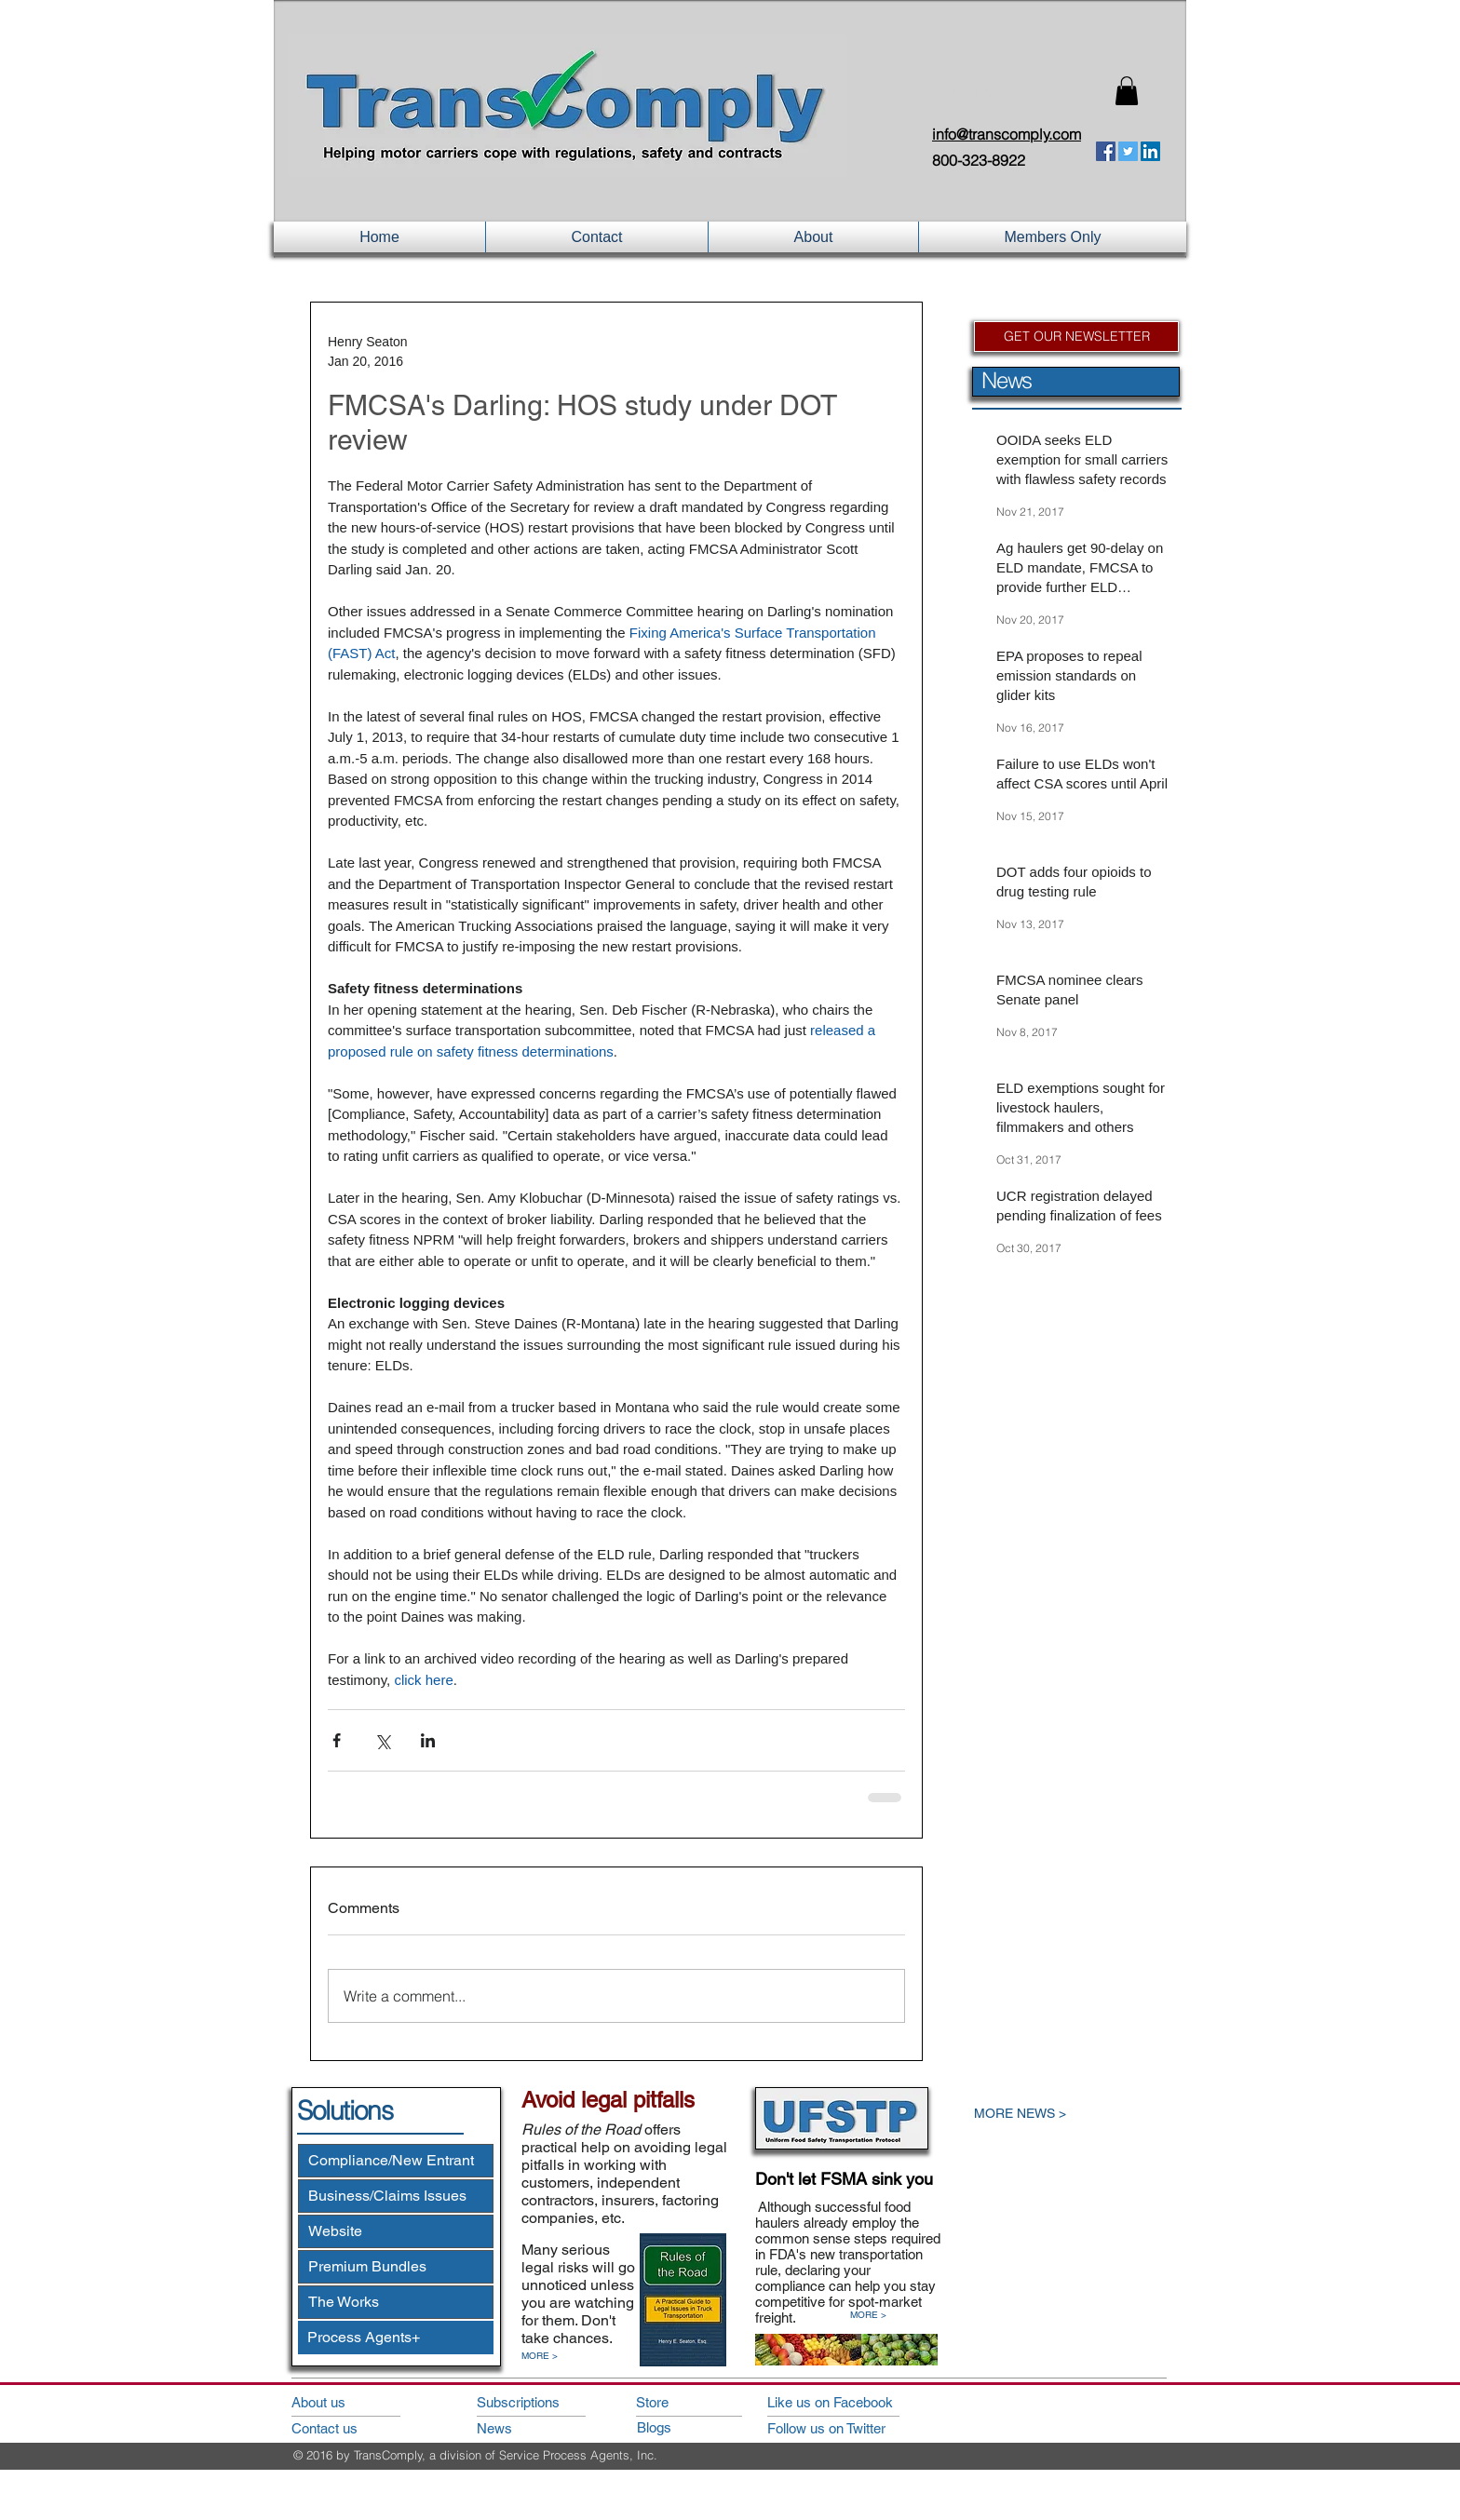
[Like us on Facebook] (850, 2402)
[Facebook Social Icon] (1105, 151)
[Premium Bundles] (395, 2267)
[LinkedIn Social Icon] (1150, 151)
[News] (530, 2428)
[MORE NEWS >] (1061, 2113)
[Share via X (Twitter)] (382, 1740)
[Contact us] (344, 2428)
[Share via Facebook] (336, 1740)
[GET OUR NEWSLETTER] (1076, 336)
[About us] (344, 2402)
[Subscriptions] (530, 2402)
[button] (1127, 90)
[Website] (395, 2231)
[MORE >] (549, 2356)
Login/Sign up (971, 94)
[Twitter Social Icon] (1128, 151)
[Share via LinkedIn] (428, 1740)
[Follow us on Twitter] (850, 2428)
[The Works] (395, 2302)
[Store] (689, 2402)
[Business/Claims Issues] (395, 2196)
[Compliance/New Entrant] (395, 2160)
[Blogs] (690, 2427)
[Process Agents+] (395, 2337)
